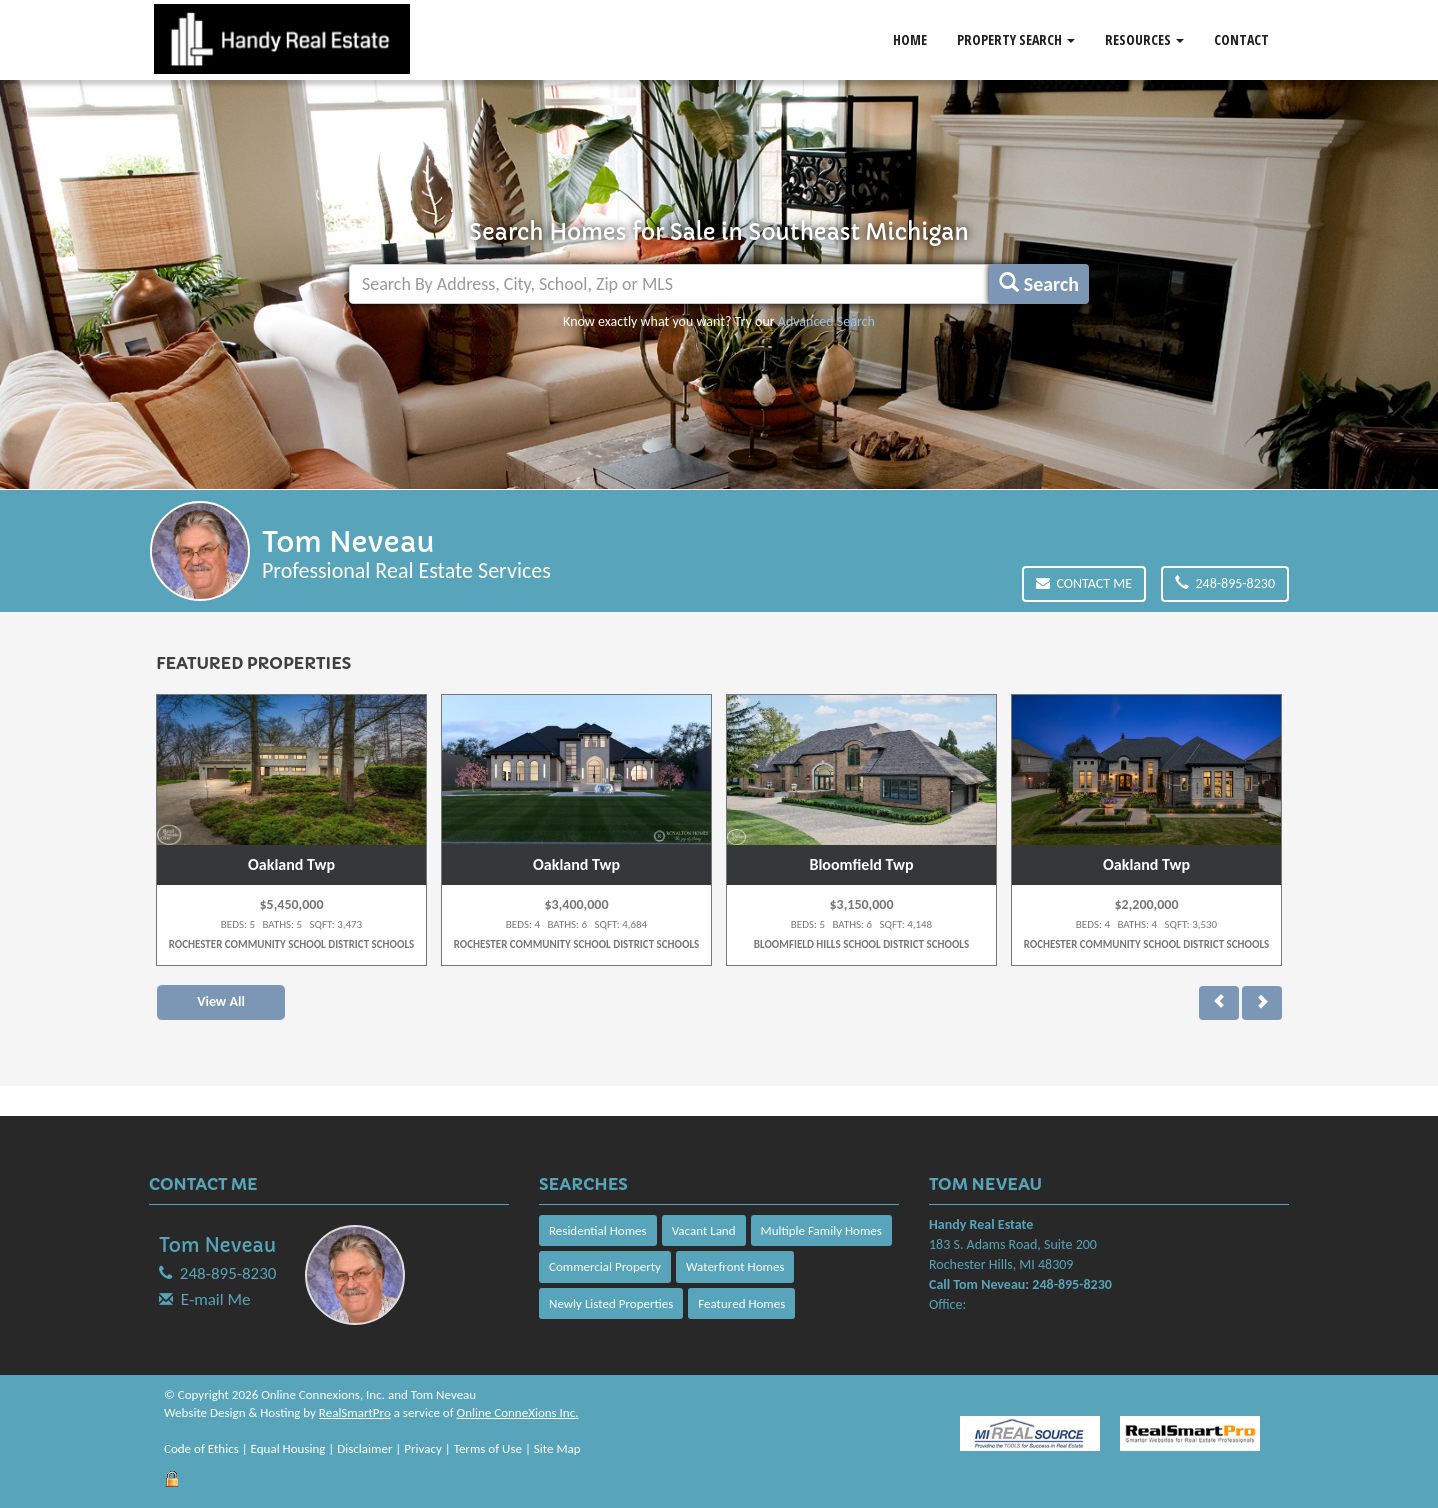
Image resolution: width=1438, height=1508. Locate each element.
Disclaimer (364, 1448)
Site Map (557, 1448)
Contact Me (1084, 583)
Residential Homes (598, 1230)
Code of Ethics (201, 1448)
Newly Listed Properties (611, 1303)
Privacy (423, 1448)
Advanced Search (826, 321)
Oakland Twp (291, 864)
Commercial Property (605, 1266)
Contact (1241, 39)
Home (910, 39)
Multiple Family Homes (821, 1230)
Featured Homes (741, 1303)
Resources (1144, 39)
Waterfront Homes (735, 1266)
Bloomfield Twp (861, 864)
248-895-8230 (1225, 583)
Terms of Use (488, 1448)
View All (221, 1001)
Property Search (1016, 39)
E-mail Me (216, 1299)
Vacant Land (704, 1230)
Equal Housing (288, 1448)
